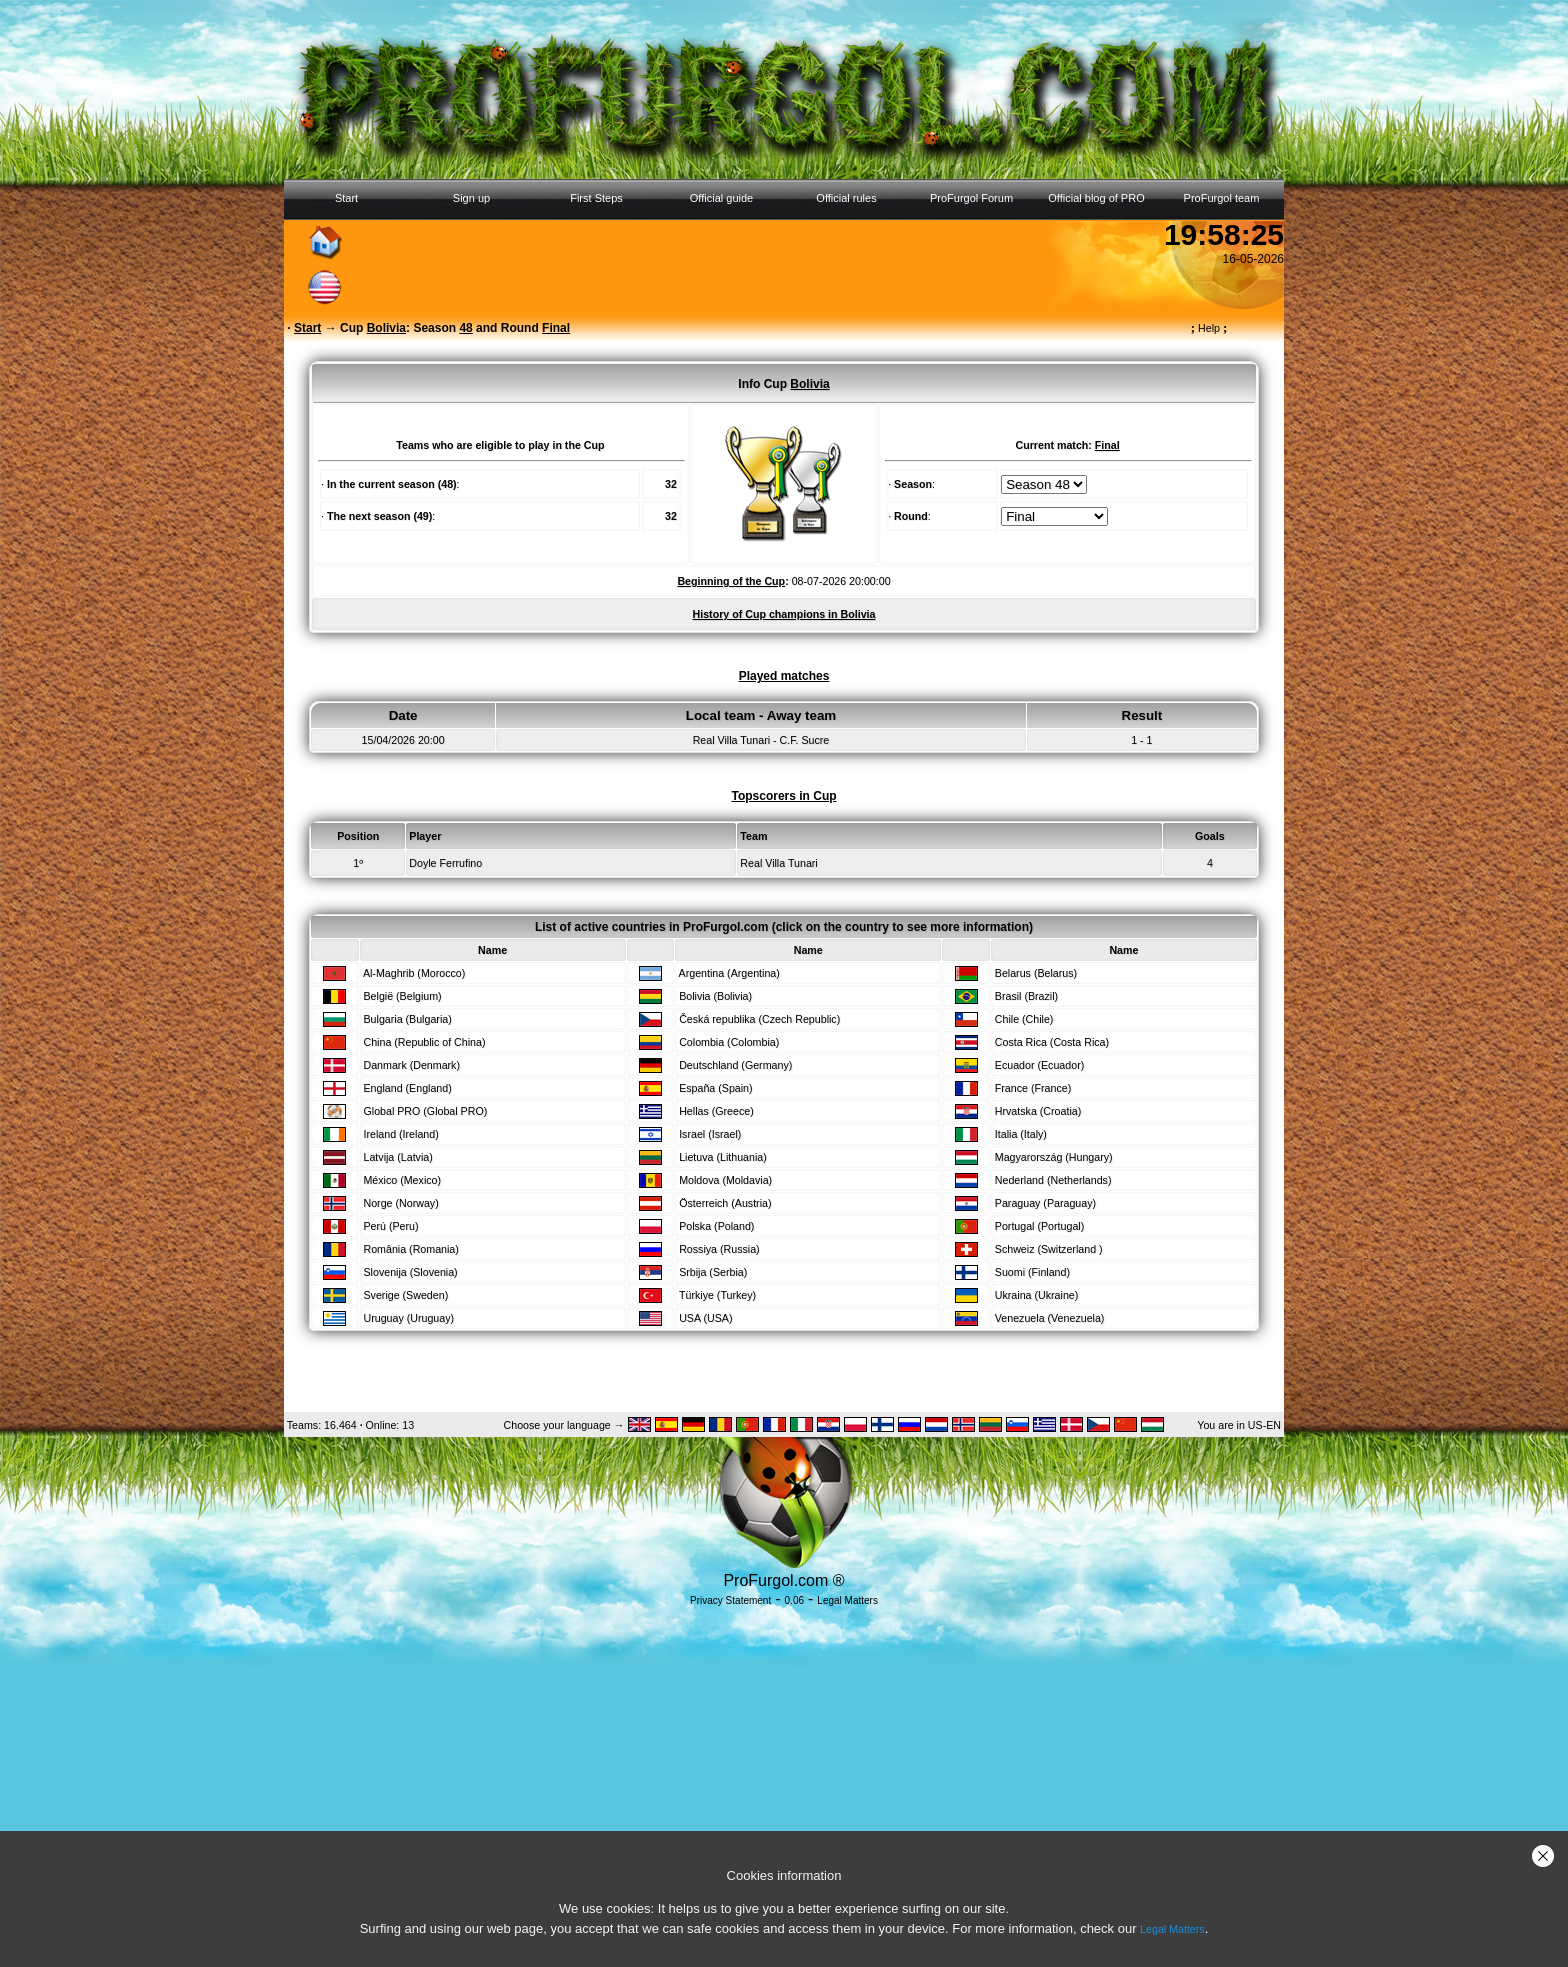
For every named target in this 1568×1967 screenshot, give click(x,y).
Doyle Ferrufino (445, 863)
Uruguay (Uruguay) (408, 1318)
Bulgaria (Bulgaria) (407, 1019)
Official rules (846, 198)
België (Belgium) (402, 996)
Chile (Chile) (1024, 1019)
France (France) (1033, 1088)
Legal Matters (1172, 1929)
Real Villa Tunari (778, 863)
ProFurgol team (1222, 198)
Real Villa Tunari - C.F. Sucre (761, 740)
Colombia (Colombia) (729, 1042)
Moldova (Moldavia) (725, 1180)
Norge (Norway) (400, 1203)
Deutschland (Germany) (735, 1065)
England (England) (407, 1088)
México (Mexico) (402, 1180)
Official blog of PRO (1096, 198)
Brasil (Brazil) (1026, 996)
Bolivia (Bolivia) (715, 996)
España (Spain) (715, 1088)
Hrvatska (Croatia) (1038, 1111)
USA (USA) (705, 1318)
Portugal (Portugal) (1039, 1226)
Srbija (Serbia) (713, 1272)
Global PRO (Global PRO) (425, 1111)
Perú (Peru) (390, 1226)
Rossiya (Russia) (719, 1249)
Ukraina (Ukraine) (1037, 1295)
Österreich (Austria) (725, 1203)
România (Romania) (410, 1249)
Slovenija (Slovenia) (410, 1272)
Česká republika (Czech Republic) (759, 1019)
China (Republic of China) (424, 1042)
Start (346, 198)
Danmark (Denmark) (411, 1065)
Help (1209, 328)
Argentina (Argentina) (729, 973)
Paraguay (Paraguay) (1045, 1203)
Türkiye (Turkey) (717, 1295)
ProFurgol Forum (971, 198)
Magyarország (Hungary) (1054, 1157)
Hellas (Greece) (716, 1111)
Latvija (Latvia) (397, 1157)
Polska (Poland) (716, 1226)
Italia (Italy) (1021, 1134)
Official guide (721, 198)
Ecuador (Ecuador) (1039, 1065)
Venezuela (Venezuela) (1050, 1318)
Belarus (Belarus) (1036, 973)
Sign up (471, 198)
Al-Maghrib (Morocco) (414, 973)
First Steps (596, 198)
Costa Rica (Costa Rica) (1052, 1042)
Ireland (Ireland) (400, 1134)
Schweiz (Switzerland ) (1049, 1249)
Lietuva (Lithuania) (723, 1157)
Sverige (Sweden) (405, 1295)
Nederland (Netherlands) (1053, 1180)
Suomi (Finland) (1032, 1272)
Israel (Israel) (710, 1134)
